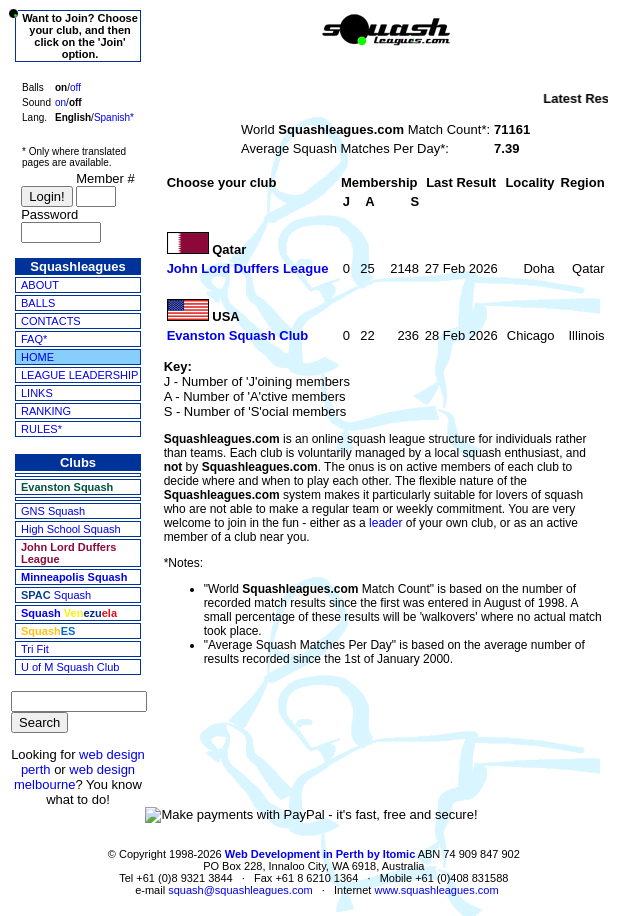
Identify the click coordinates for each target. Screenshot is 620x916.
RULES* (41, 429)
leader (385, 523)
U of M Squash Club (70, 667)
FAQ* (34, 339)
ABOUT (40, 285)
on (60, 102)
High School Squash (71, 529)
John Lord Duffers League (248, 268)
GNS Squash (53, 511)
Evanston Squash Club (238, 335)
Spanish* (114, 117)
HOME (37, 357)
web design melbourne (74, 777)
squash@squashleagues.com (240, 890)
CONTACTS (51, 321)
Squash (56, 595)
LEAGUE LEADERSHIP (79, 375)
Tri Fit (35, 649)
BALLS (38, 303)
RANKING (46, 411)
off (75, 87)
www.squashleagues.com (436, 890)
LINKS (37, 393)
